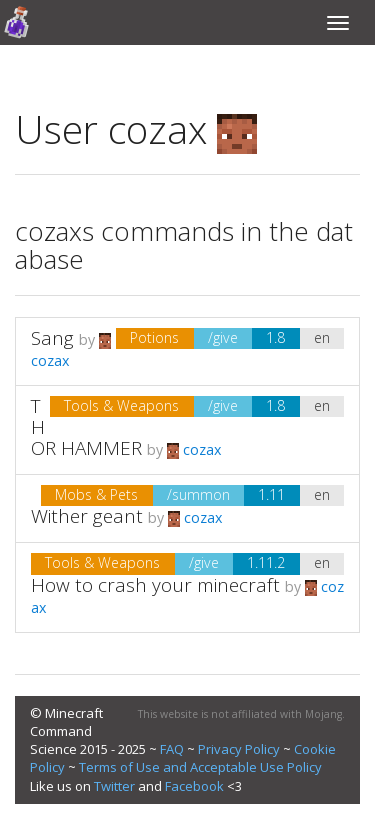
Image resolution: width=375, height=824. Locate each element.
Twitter (114, 786)
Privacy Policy (239, 749)
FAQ (172, 749)
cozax (194, 449)
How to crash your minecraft (155, 585)
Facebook (194, 786)
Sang (52, 338)
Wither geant (87, 516)
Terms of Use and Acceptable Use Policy (200, 767)
